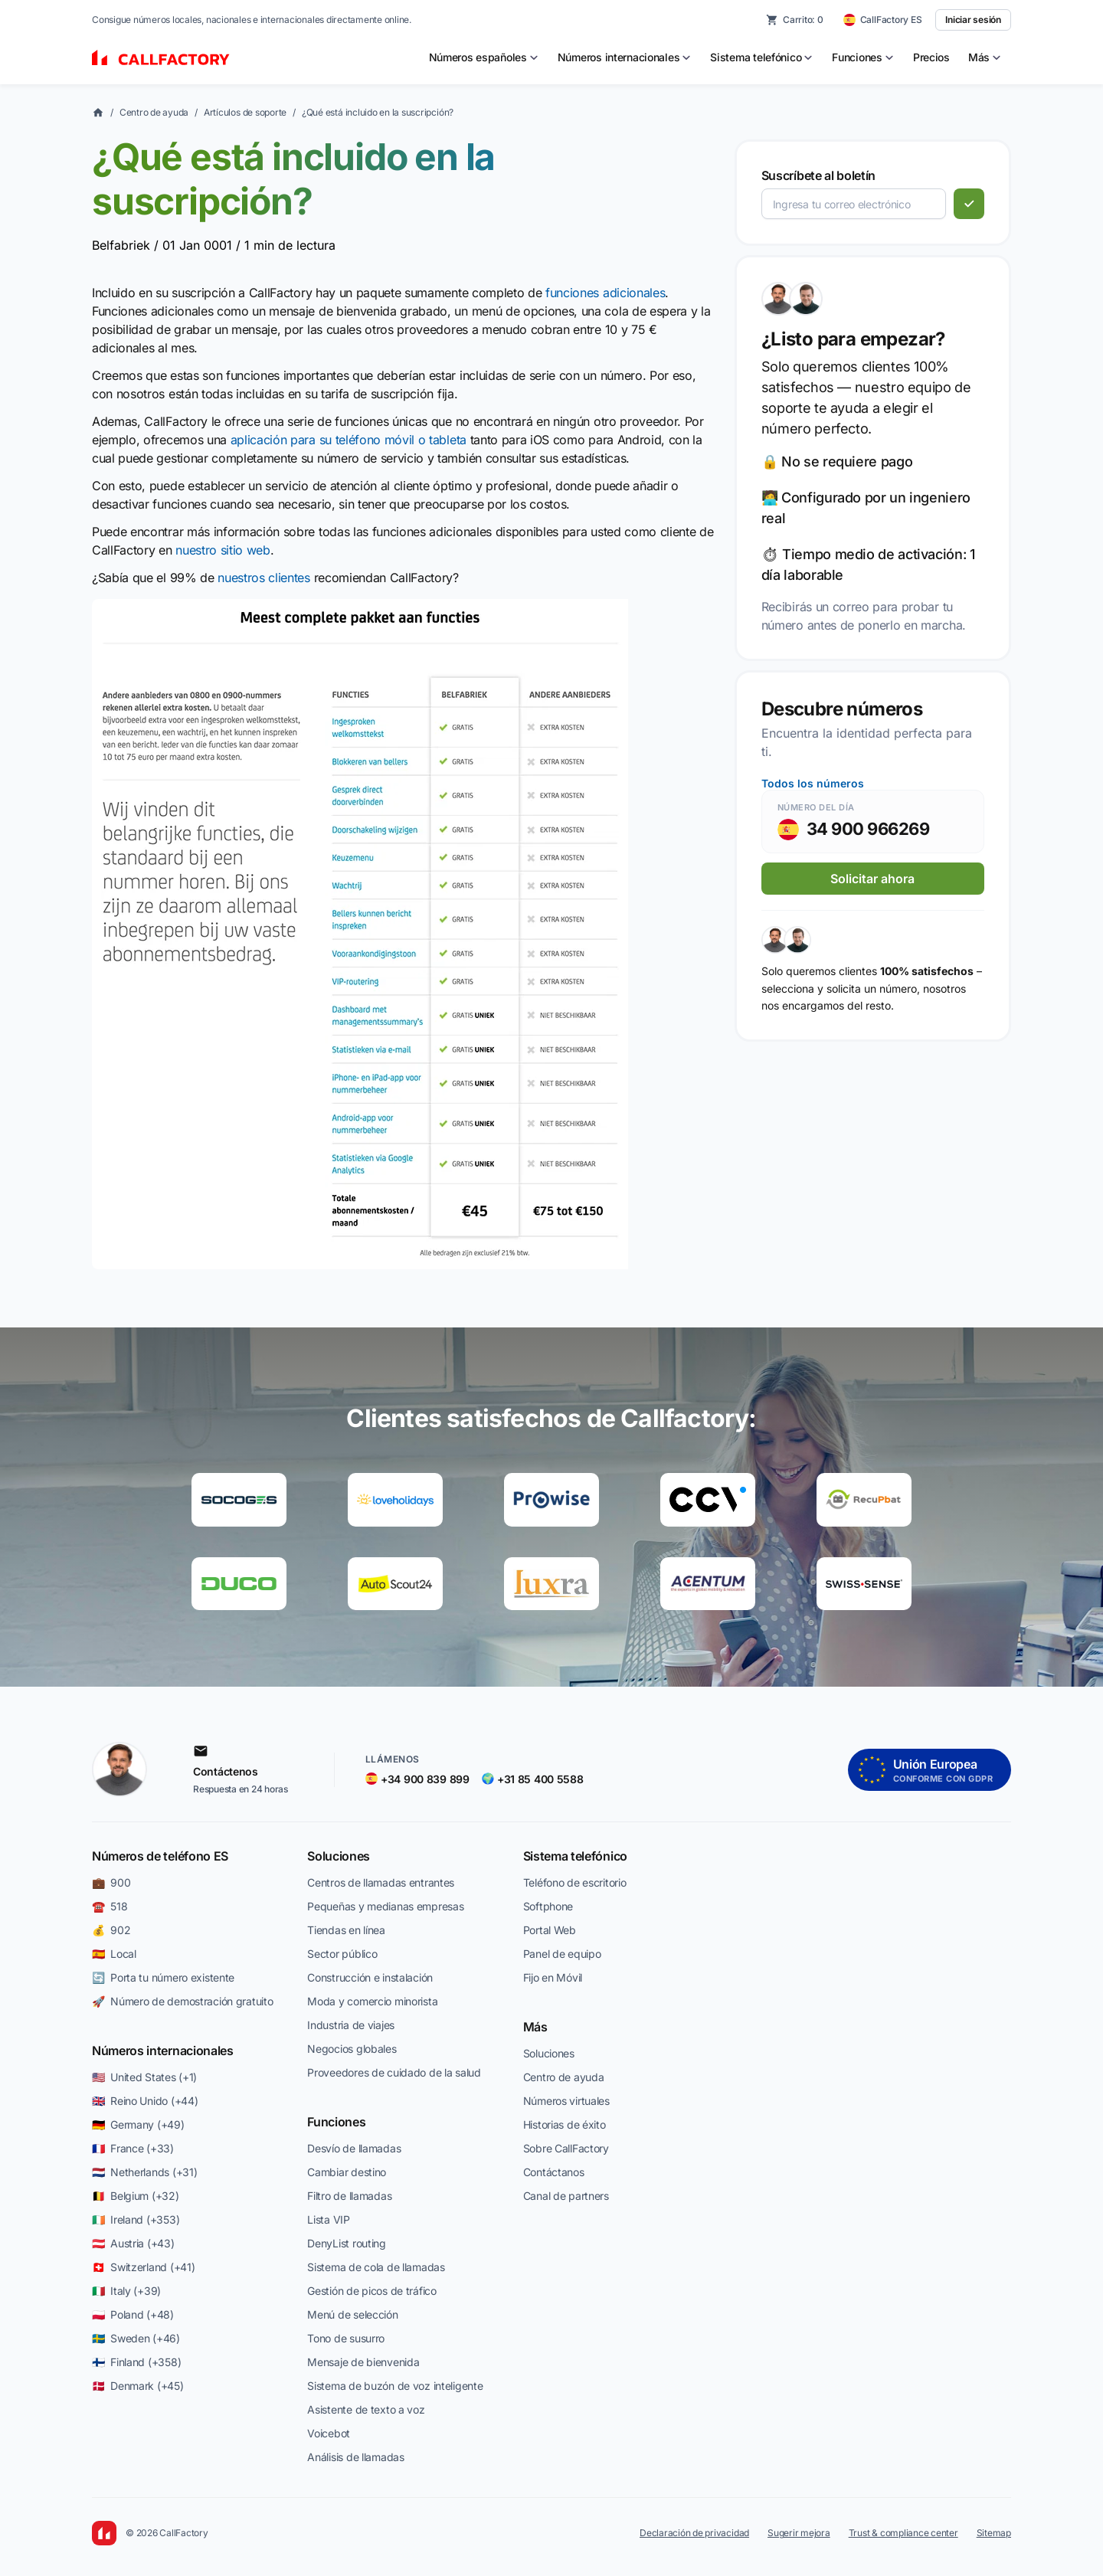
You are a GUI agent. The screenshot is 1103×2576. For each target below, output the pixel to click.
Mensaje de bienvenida (363, 2361)
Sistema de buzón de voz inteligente (395, 2385)
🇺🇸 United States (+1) (144, 2076)
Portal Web (549, 1929)
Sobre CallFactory (566, 2148)
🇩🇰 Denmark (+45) (138, 2385)
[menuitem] (484, 57)
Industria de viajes (350, 2024)
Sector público (342, 1953)
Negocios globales (351, 2048)
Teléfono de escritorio (575, 1882)
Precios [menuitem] (931, 57)
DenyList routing (346, 2243)
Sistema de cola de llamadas (375, 2266)
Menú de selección (352, 2314)
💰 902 (111, 1929)
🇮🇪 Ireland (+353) (135, 2219)
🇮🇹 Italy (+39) (126, 2290)
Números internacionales (163, 2050)
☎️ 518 (109, 1906)
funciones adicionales (605, 292)
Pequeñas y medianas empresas (385, 1906)
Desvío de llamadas (354, 2148)
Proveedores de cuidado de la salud (393, 2072)
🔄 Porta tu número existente (163, 1977)
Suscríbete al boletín (818, 175)
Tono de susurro (346, 2338)
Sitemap (994, 2532)
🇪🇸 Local (114, 1953)
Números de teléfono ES (160, 1856)
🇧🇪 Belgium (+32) (135, 2195)
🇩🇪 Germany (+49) (138, 2124)
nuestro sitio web (222, 550)
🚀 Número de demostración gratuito (182, 2001)
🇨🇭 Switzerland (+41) (143, 2266)
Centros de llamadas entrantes (380, 1882)
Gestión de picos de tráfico (371, 2290)
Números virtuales (566, 2100)
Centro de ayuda (153, 112)
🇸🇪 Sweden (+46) (136, 2338)
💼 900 (111, 1882)
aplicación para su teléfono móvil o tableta (348, 439)
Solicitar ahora (872, 878)
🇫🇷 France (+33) (133, 2148)
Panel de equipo (562, 1953)
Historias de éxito (564, 2124)
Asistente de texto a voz (365, 2409)
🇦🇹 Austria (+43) (133, 2243)
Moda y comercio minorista (372, 2001)
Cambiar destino (346, 2171)
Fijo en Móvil (552, 1977)
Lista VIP (328, 2219)
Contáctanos (553, 2171)
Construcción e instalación (370, 1977)
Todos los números (812, 783)
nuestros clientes (264, 577)
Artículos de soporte (245, 112)
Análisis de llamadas (355, 2456)
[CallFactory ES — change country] (883, 20)
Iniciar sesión (973, 19)
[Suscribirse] (969, 203)
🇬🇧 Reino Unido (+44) (145, 2100)
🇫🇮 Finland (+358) (136, 2361)
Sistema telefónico (575, 1856)
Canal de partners (566, 2195)
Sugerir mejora (799, 2532)
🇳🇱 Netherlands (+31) (144, 2171)
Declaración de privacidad (694, 2532)
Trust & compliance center (903, 2532)
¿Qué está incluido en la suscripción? (377, 112)
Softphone (548, 1906)
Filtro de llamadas (349, 2195)
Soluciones (338, 1856)
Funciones (336, 2121)
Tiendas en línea (346, 1929)
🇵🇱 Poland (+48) (133, 2314)
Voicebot (328, 2433)
